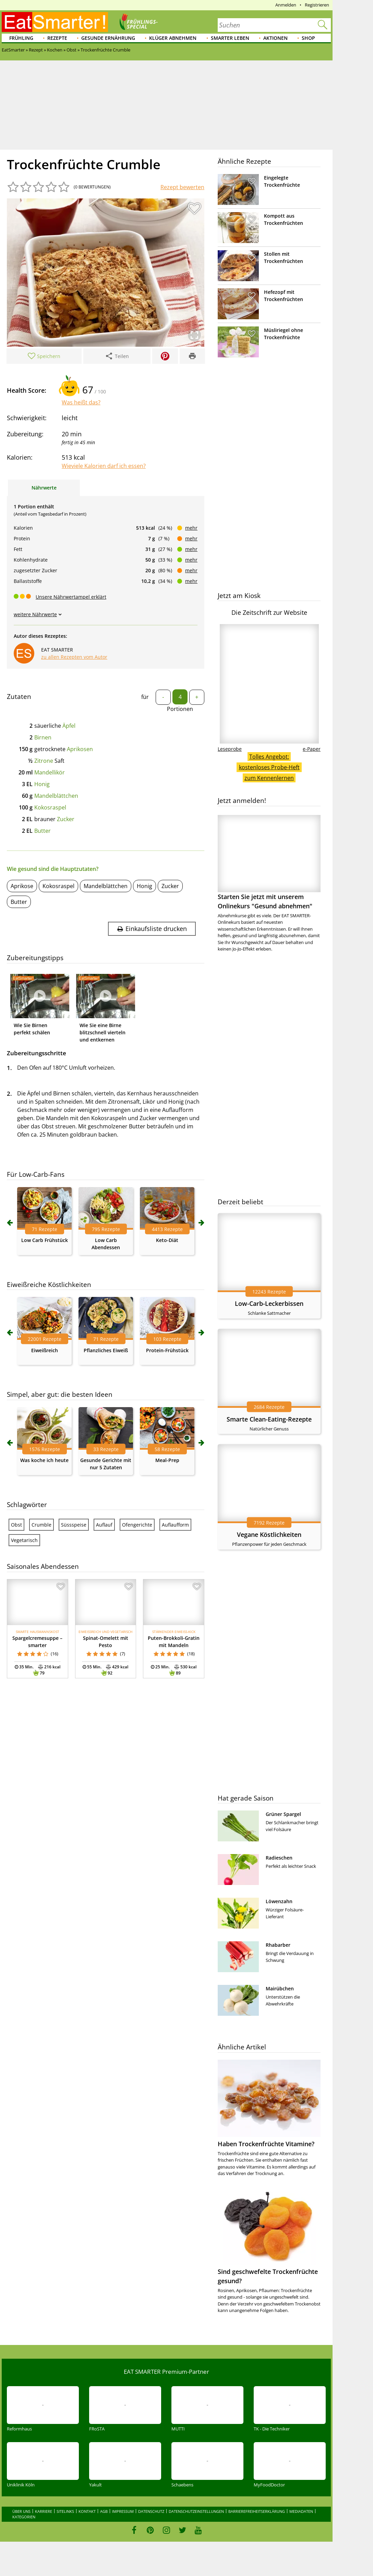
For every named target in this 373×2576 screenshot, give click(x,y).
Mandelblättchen (56, 796)
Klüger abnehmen (172, 38)
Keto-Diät (167, 1240)
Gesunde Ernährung (108, 38)
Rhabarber (278, 1945)
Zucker (65, 819)
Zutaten (19, 696)
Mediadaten (301, 2511)
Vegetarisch (24, 1540)
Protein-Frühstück (167, 1350)
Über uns (21, 2511)
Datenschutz (151, 2511)
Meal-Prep (167, 1460)
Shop (308, 38)
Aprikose (22, 886)
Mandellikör (49, 772)
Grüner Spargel (283, 1814)
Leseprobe (230, 749)
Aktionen (275, 38)
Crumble (41, 1524)
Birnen (42, 737)
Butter (42, 831)
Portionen (180, 709)
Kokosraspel (50, 807)
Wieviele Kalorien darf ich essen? (104, 466)
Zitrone (43, 760)
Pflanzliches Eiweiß (106, 1350)
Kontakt (87, 2511)
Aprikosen (80, 749)
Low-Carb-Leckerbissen (269, 1303)
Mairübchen (280, 1988)
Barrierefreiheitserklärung (256, 2511)
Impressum (123, 2511)
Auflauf (104, 1524)
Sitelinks (65, 2511)
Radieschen (279, 1857)
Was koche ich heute (44, 1460)
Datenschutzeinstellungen (196, 2511)
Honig (42, 784)
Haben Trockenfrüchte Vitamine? (266, 2144)
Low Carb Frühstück (44, 1240)
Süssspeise (73, 1524)
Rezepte (57, 38)
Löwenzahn (279, 1901)
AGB (104, 2511)
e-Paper (312, 749)
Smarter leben (230, 38)
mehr (191, 528)
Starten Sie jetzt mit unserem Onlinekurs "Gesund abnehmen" (269, 862)
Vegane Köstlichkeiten (269, 1534)
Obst (16, 1524)
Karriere (43, 2511)
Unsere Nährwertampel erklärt (71, 597)
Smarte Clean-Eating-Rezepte (269, 1419)
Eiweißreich (44, 1350)
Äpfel (68, 725)
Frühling (21, 38)
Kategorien (23, 2516)
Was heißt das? (81, 402)
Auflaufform (175, 1524)
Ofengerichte (137, 1524)
